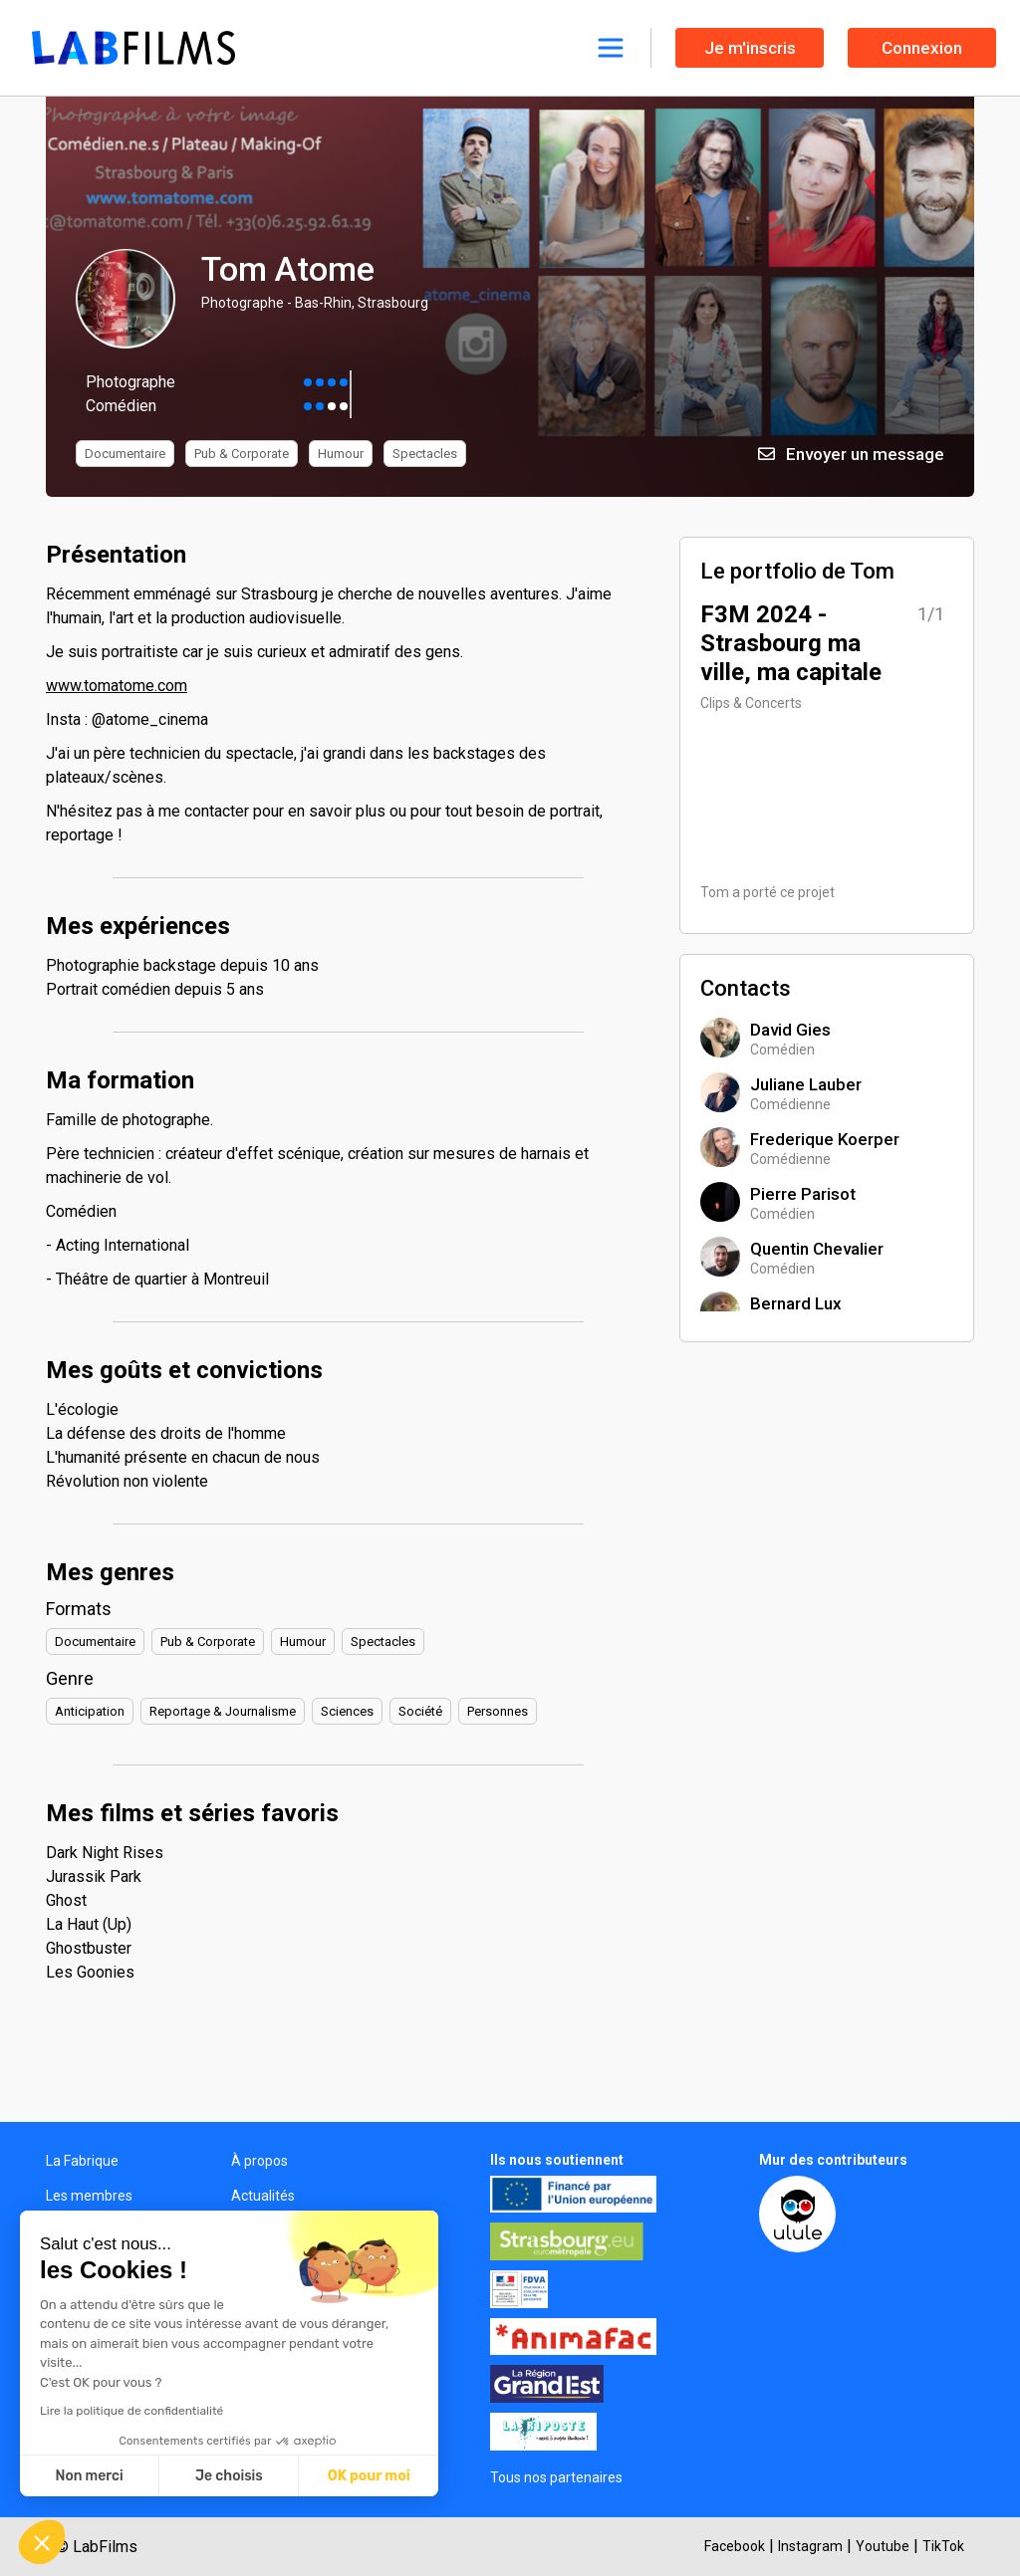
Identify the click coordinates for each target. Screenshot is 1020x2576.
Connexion (922, 48)
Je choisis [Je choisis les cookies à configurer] (229, 2475)
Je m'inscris (750, 48)
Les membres (89, 2196)
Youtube (882, 2546)
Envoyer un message (851, 454)
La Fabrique (82, 2161)
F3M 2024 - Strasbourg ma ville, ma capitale (791, 643)
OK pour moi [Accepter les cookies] (369, 2475)
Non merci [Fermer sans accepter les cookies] (89, 2475)
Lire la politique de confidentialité (131, 2411)
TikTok (943, 2546)
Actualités (263, 2196)
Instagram (810, 2546)
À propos (259, 2161)
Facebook (734, 2546)
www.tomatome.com (116, 685)
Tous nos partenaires (556, 2477)
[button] (42, 2542)
